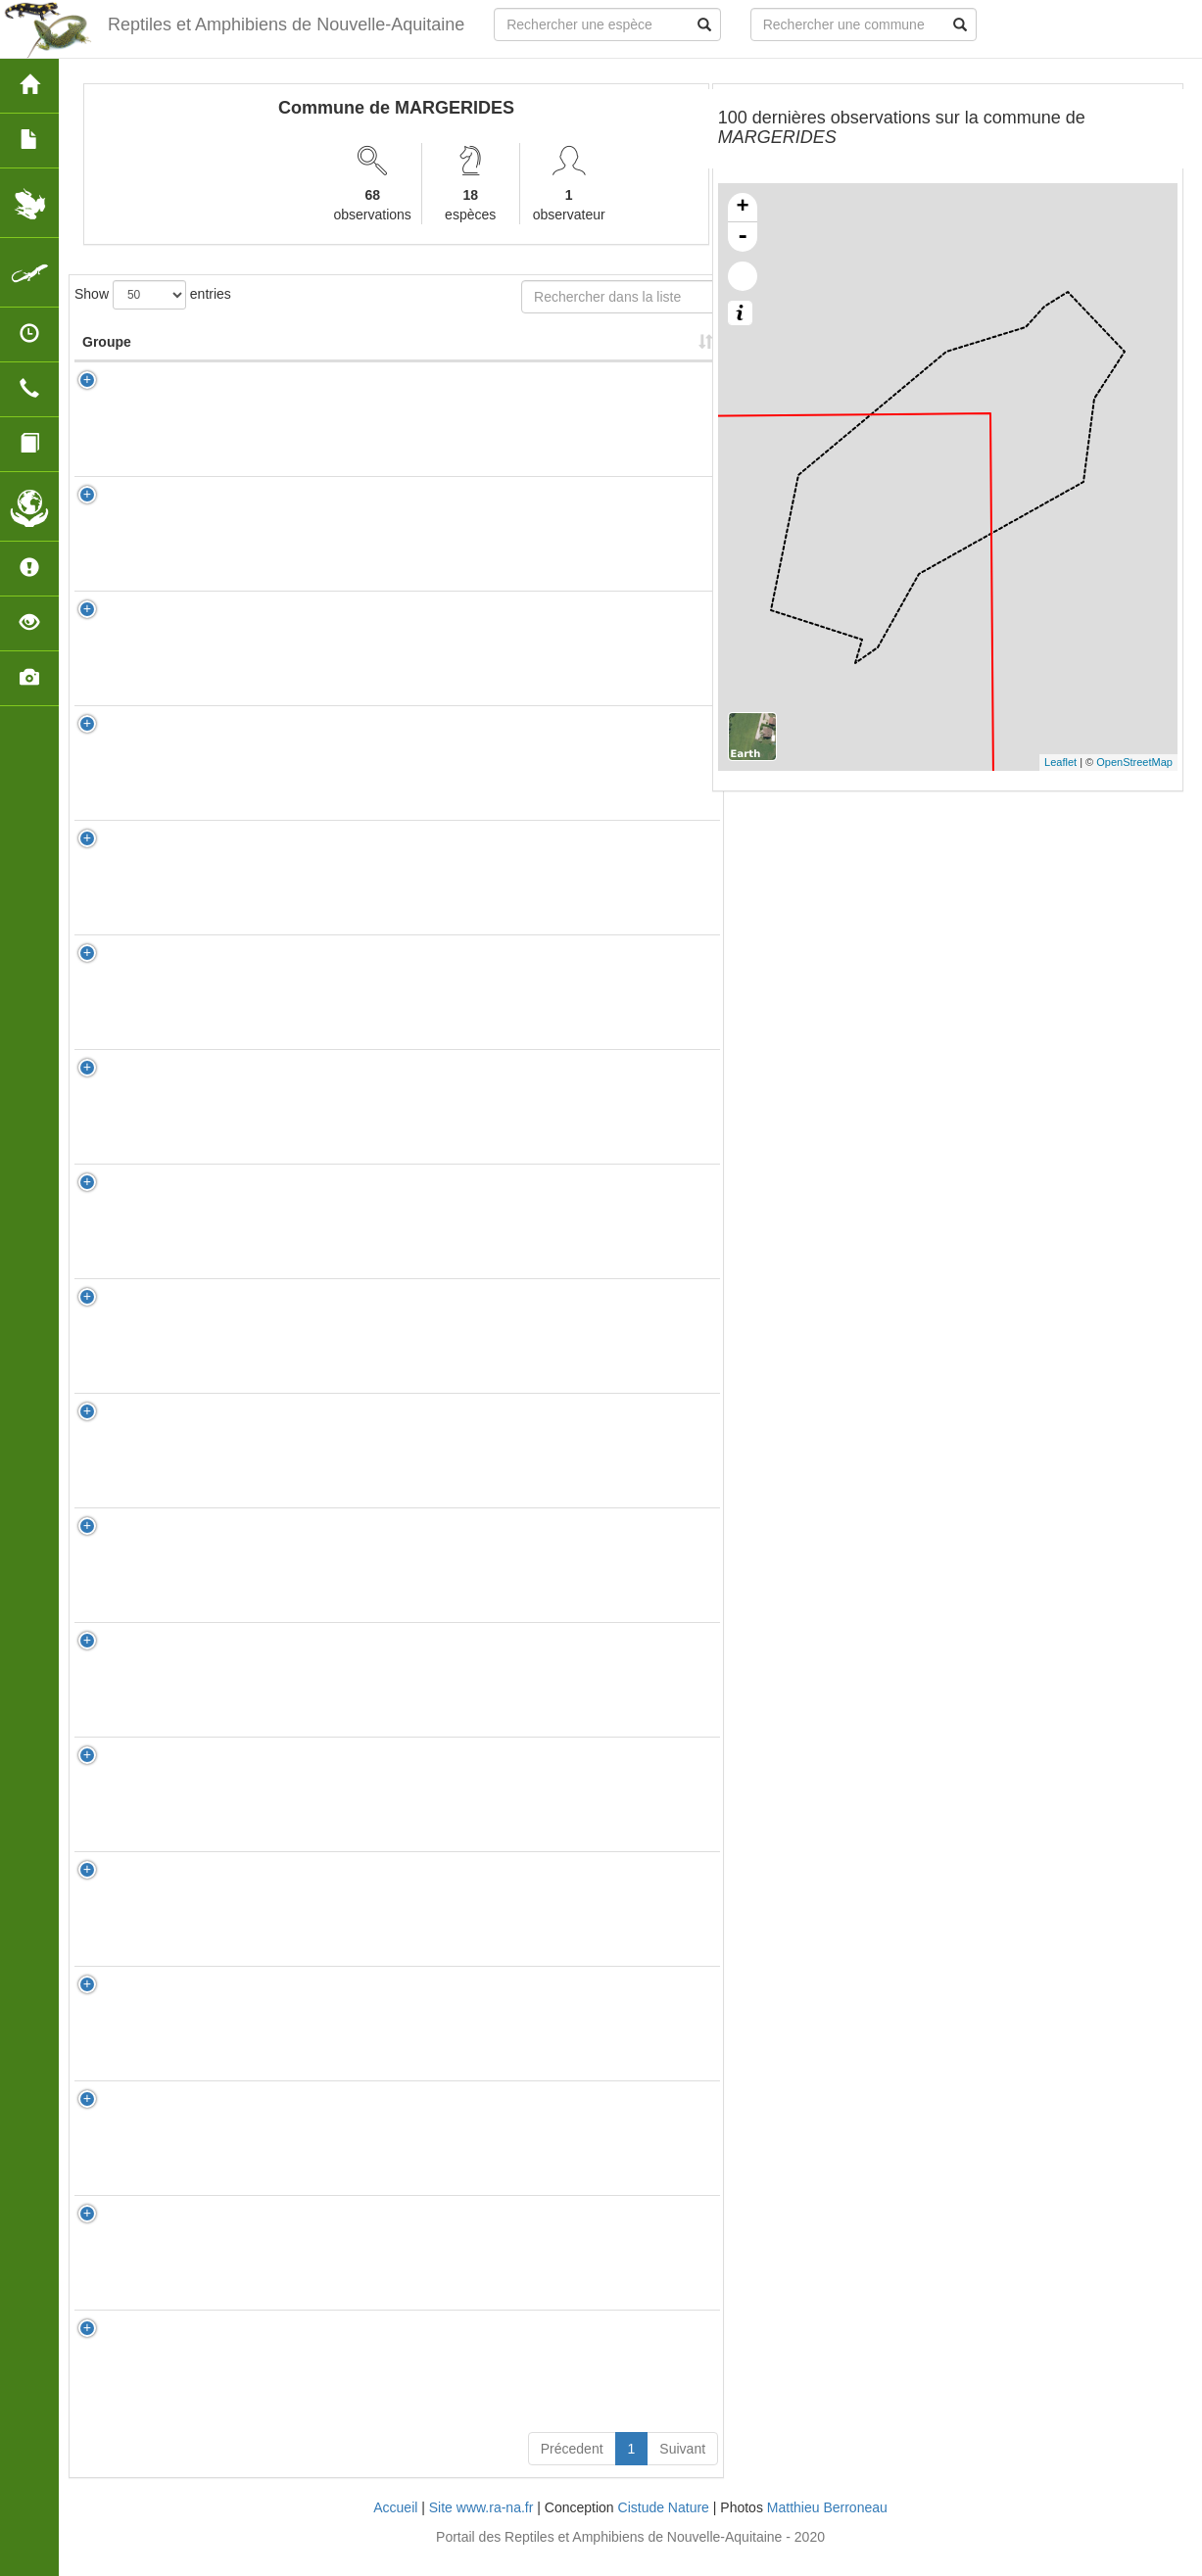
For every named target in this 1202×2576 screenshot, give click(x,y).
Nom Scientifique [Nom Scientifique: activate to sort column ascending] (254, 361)
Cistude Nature (663, 2527)
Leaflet (1060, 762)
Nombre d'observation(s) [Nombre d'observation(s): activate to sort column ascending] (453, 351)
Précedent (572, 2468)
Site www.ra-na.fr (481, 2527)
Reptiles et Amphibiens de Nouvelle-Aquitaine (285, 24)
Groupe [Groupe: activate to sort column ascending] (106, 361)
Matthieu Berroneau (827, 2527)
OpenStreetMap (1134, 762)
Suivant (682, 2468)
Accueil (395, 2527)
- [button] (742, 237)
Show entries (152, 295)
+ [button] (743, 207)
